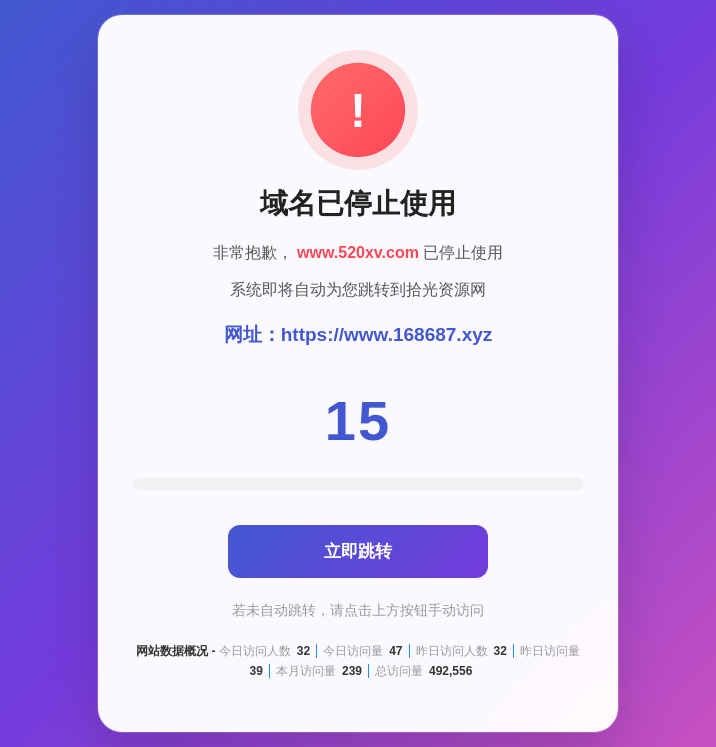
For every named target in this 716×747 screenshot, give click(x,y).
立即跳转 (358, 551)
